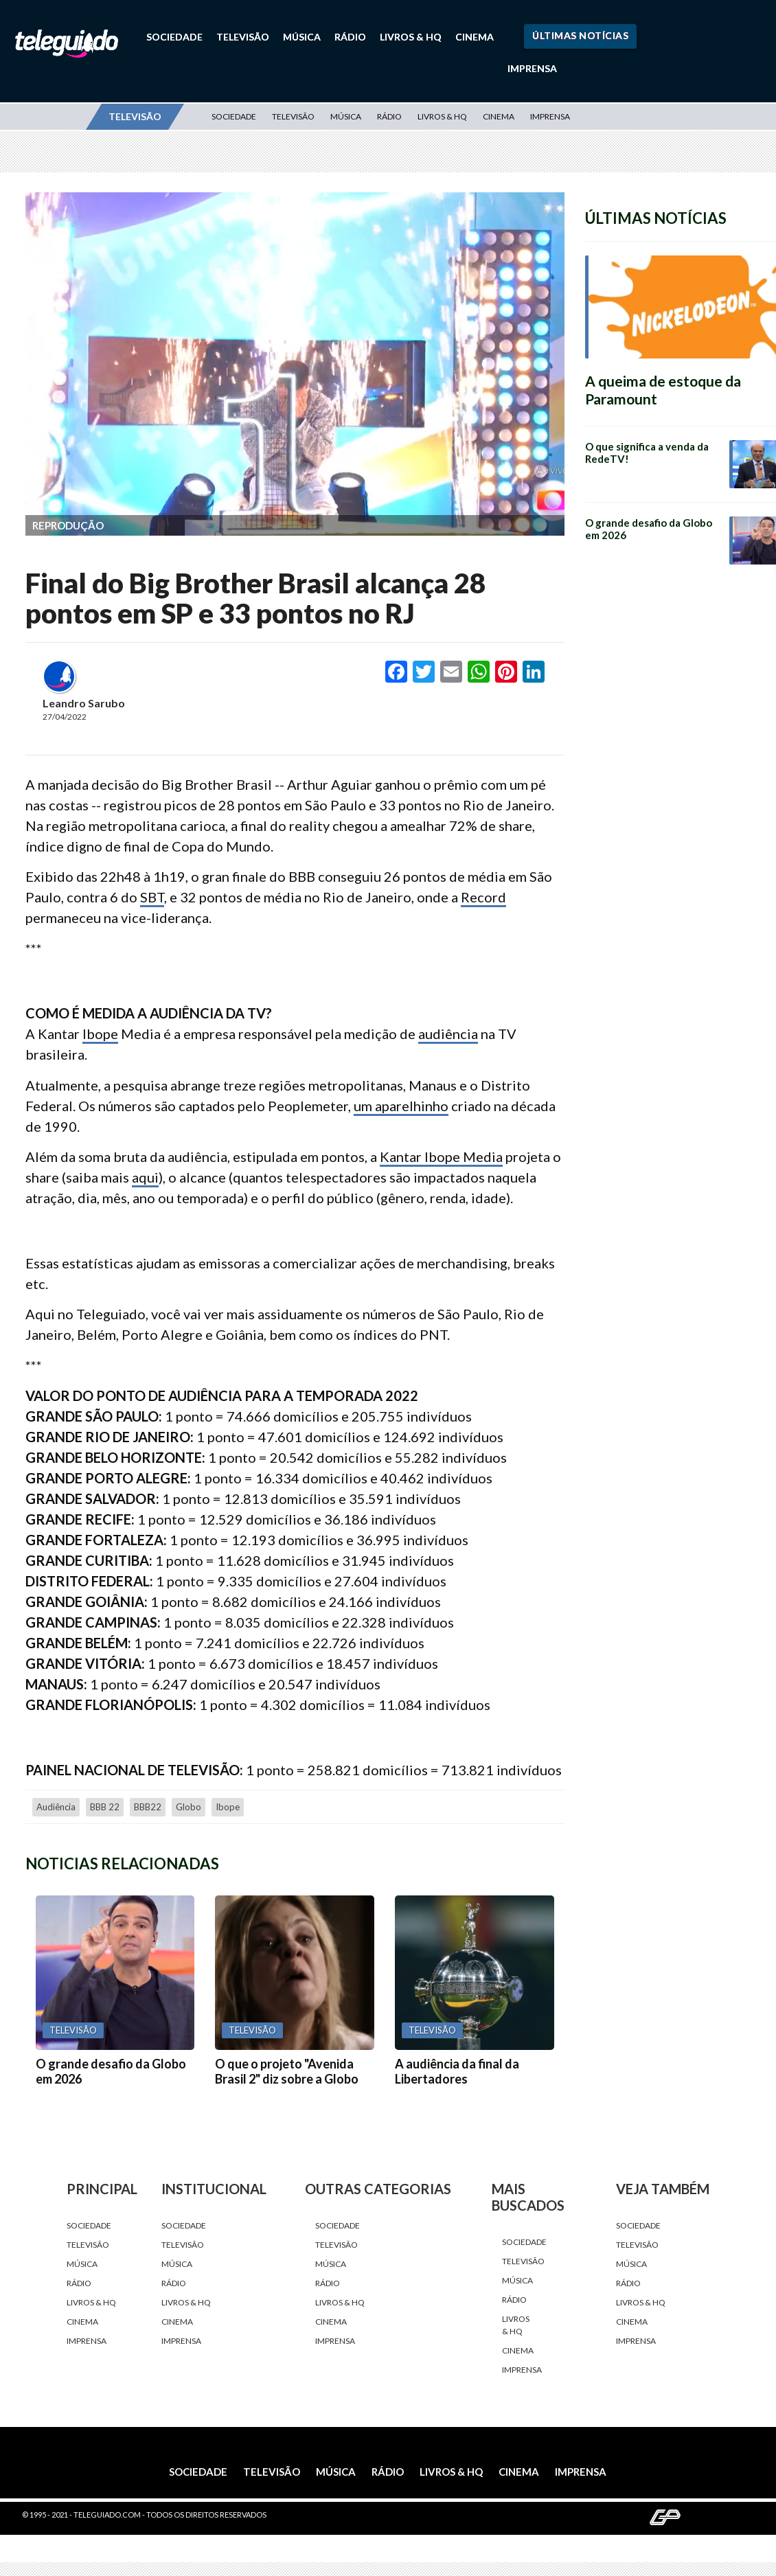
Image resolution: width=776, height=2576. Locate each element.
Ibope (100, 1033)
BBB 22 (104, 1806)
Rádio (350, 37)
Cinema (474, 37)
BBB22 (147, 1806)
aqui (145, 1177)
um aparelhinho (401, 1105)
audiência (448, 1033)
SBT (152, 897)
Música (302, 37)
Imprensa (532, 68)
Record (483, 897)
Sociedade (174, 37)
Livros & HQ (411, 37)
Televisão (242, 37)
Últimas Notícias (580, 35)
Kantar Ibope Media (441, 1156)
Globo (188, 1806)
